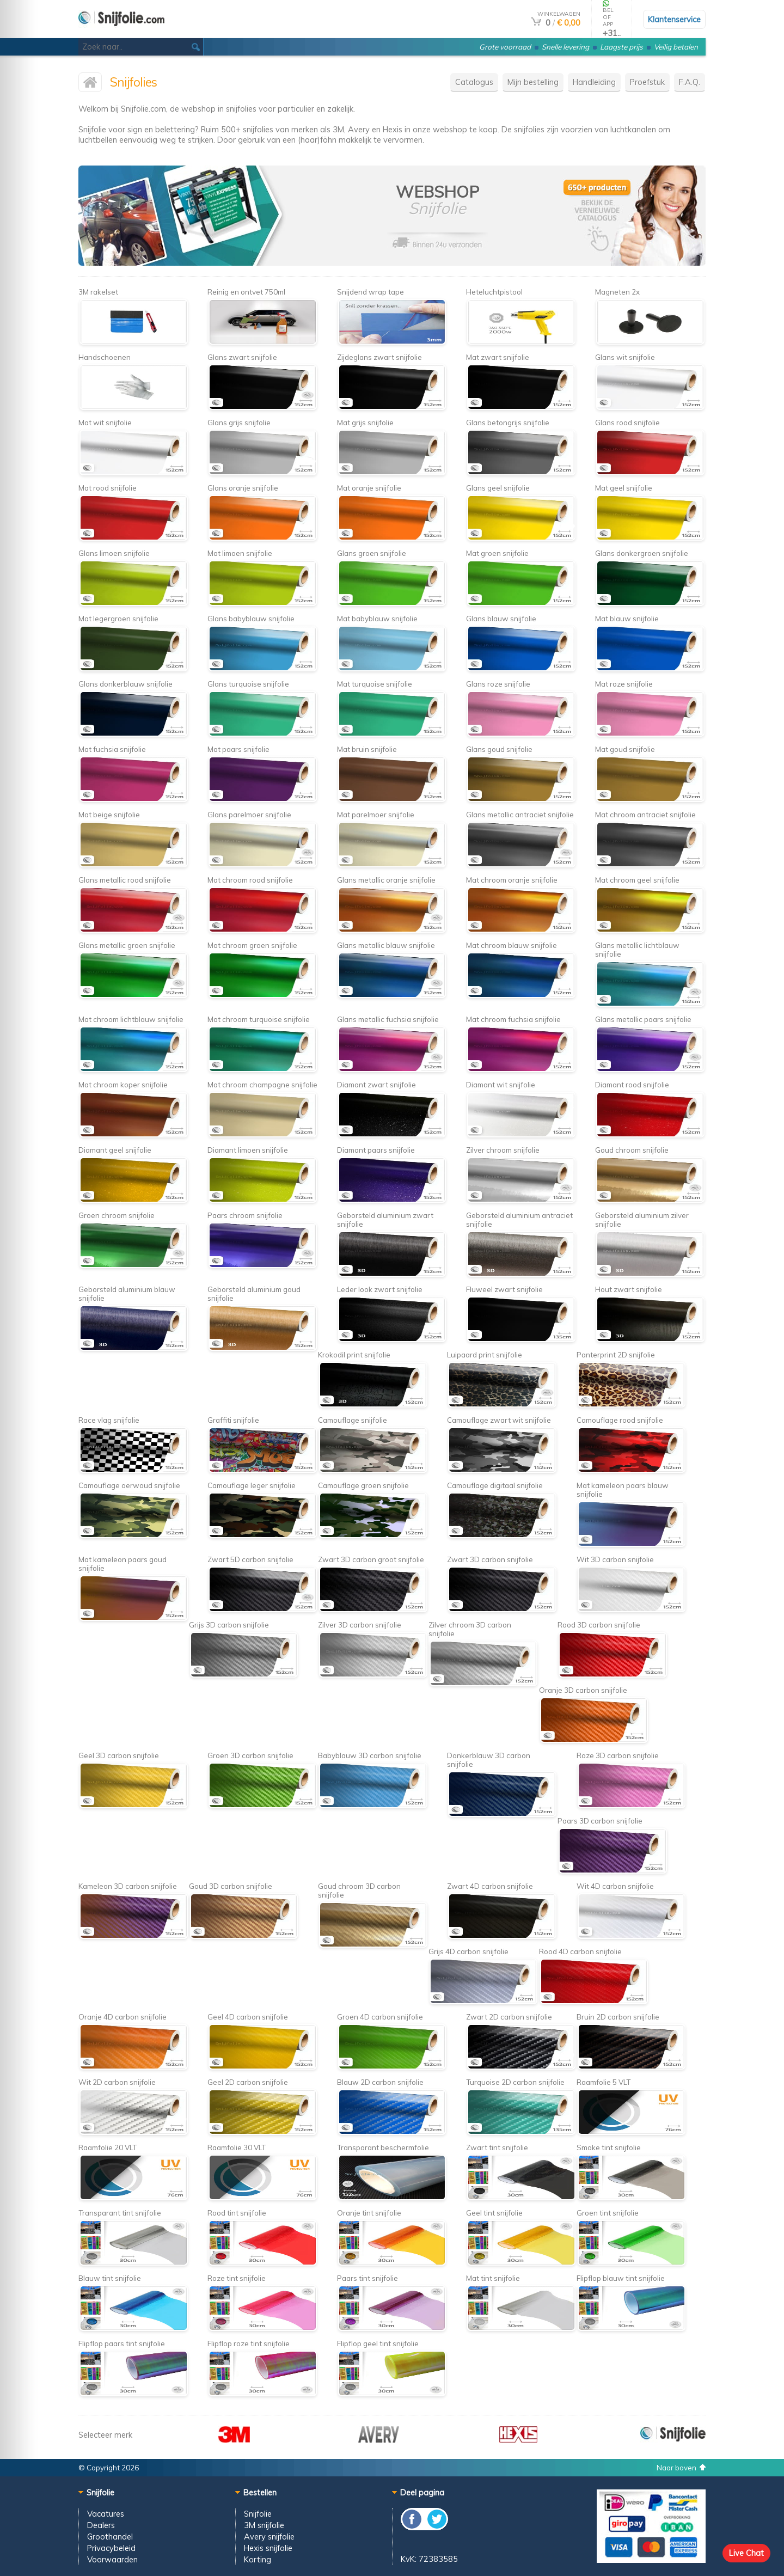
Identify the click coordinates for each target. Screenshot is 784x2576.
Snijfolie (258, 2513)
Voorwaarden (112, 2559)
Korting (257, 2559)
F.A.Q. (689, 82)
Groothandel (110, 2536)
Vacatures (105, 2513)
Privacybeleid (111, 2548)
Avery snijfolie (269, 2536)
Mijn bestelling (533, 82)
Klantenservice (674, 19)
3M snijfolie (264, 2525)
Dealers (101, 2525)
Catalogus (474, 82)
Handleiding (594, 82)
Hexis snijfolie (268, 2548)
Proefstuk (647, 82)
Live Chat (746, 2553)
